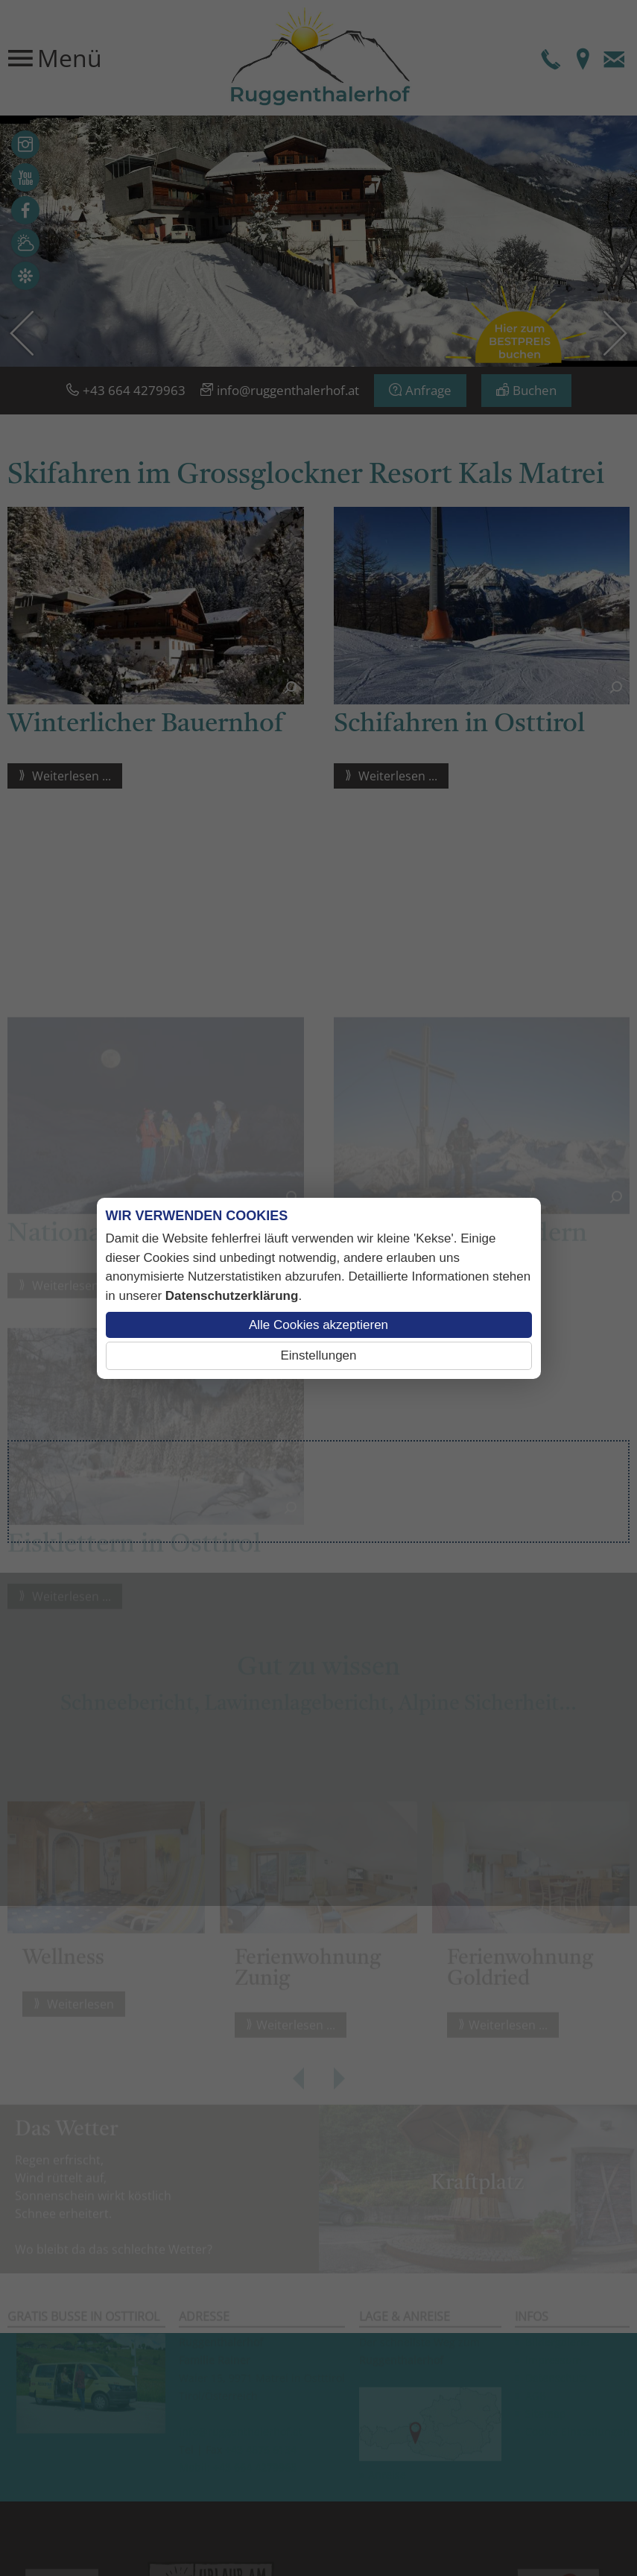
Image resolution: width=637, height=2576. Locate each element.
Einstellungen (318, 1355)
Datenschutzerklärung (232, 1296)
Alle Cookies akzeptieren (318, 1325)
